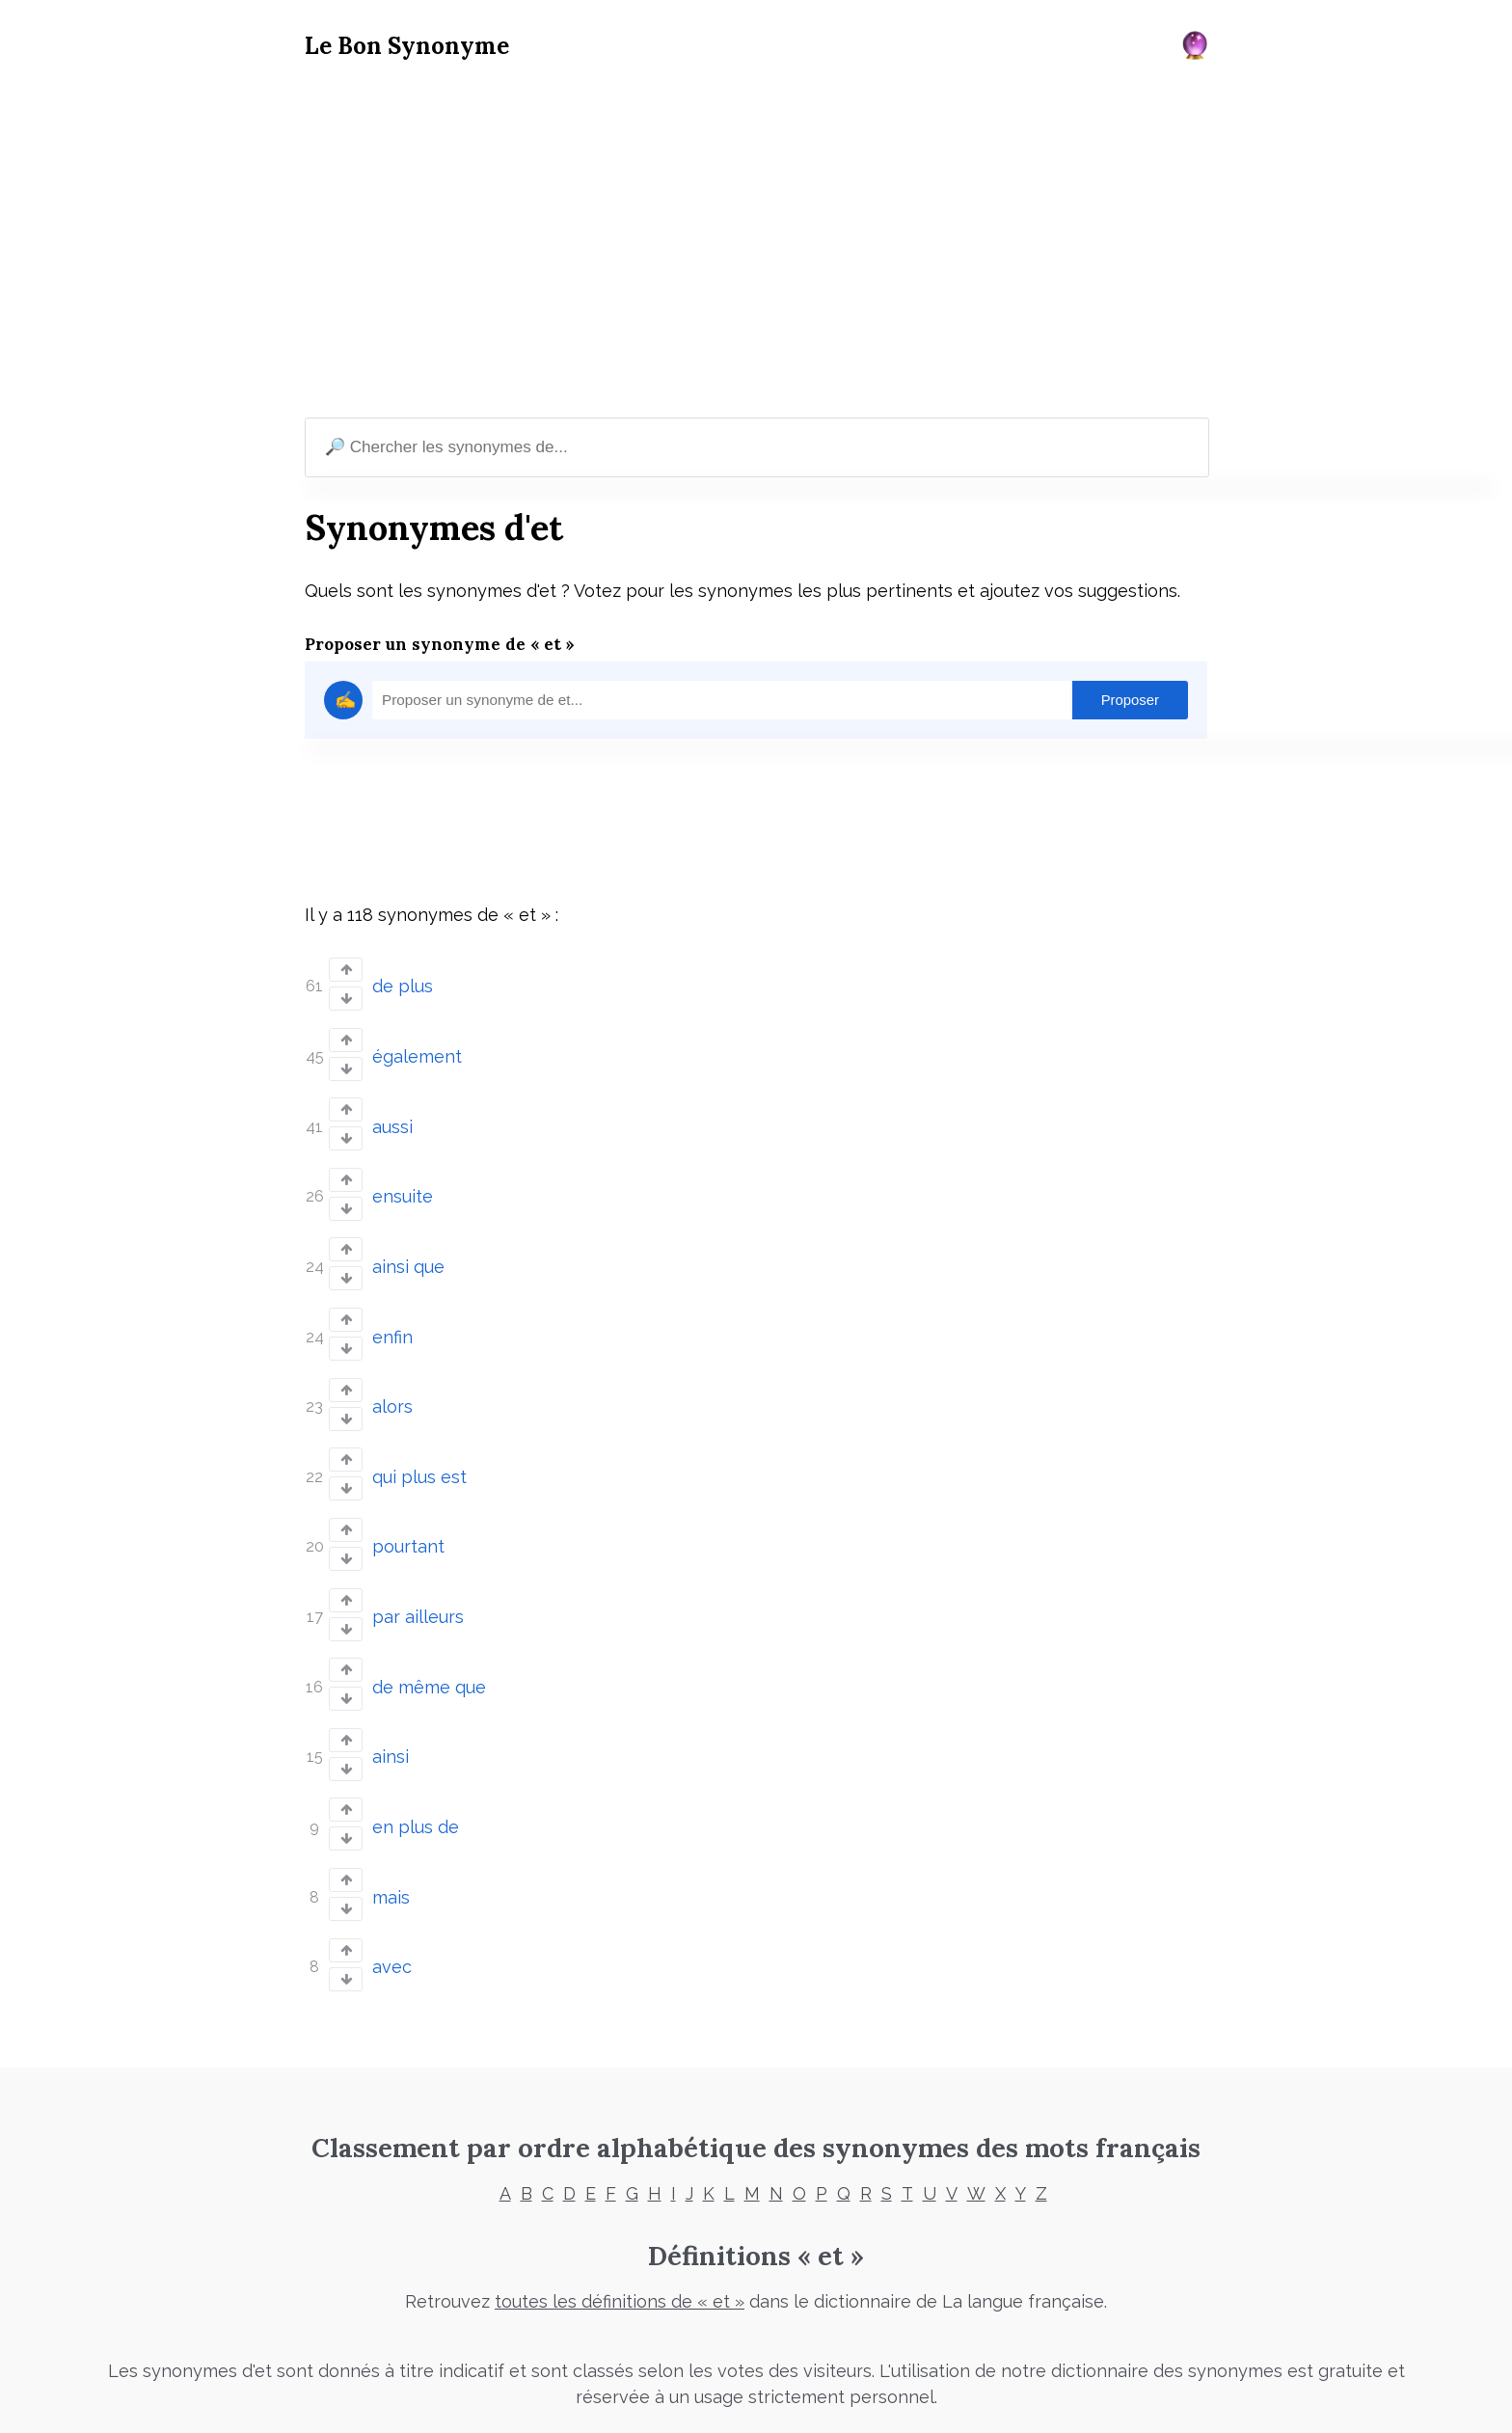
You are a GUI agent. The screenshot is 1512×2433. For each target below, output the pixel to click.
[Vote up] (346, 970)
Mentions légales (591, 2390)
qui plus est (419, 1447)
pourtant (408, 1512)
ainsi (390, 1711)
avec (392, 1909)
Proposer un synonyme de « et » (440, 644)
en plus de (415, 1777)
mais (391, 1843)
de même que (429, 1645)
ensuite (402, 1183)
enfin (392, 1315)
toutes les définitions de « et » (619, 2242)
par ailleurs (418, 1579)
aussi (392, 1116)
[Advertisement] (756, 242)
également (417, 1051)
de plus (402, 984)
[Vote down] (346, 997)
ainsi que (408, 1248)
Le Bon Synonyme (407, 46)
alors (392, 1380)
